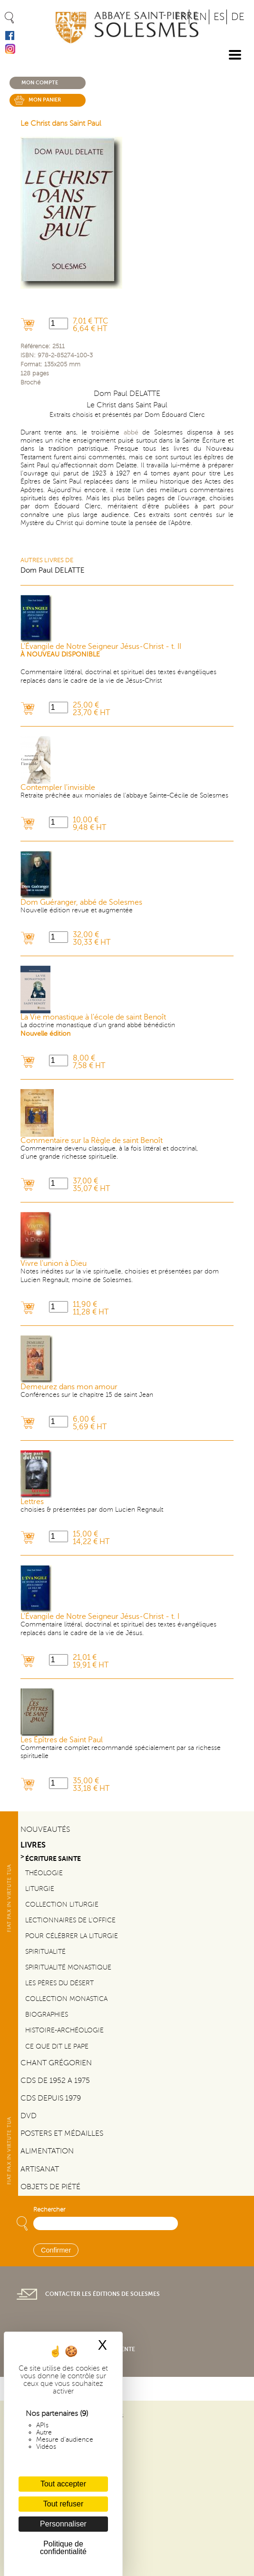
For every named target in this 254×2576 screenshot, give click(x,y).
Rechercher (49, 2209)
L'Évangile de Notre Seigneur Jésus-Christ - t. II (100, 646)
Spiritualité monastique (68, 1967)
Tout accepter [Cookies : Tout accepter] (63, 2484)
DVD (28, 2115)
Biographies (46, 2014)
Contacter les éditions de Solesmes (102, 2294)
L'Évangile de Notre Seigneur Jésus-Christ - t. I (99, 1616)
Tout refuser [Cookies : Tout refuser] (63, 2504)
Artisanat (39, 2169)
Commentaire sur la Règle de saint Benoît (91, 1140)
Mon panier (45, 100)
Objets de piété (50, 2186)
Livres (33, 1845)
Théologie (44, 1873)
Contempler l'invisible (57, 787)
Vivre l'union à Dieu (53, 1263)
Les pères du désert (59, 1983)
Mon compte (39, 83)
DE (237, 16)
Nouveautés (45, 1829)
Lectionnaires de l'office (70, 1920)
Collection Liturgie (61, 1904)
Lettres (32, 1501)
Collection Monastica (66, 1998)
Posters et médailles (61, 2133)
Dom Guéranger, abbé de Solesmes (81, 902)
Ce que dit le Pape (56, 2046)
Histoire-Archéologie (64, 2030)
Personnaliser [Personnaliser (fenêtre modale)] (63, 2524)
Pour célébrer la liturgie (71, 1936)
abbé (131, 432)
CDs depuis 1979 (50, 2098)
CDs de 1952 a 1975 (55, 2080)
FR (181, 16)
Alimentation (47, 2151)
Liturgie (39, 1888)
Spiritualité (45, 1951)
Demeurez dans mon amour (68, 1387)
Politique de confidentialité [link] (63, 2548)
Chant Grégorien (56, 2063)
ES (219, 16)
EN (200, 16)
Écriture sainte (53, 1858)
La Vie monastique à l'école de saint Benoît (93, 1017)
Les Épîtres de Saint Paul (61, 1740)
